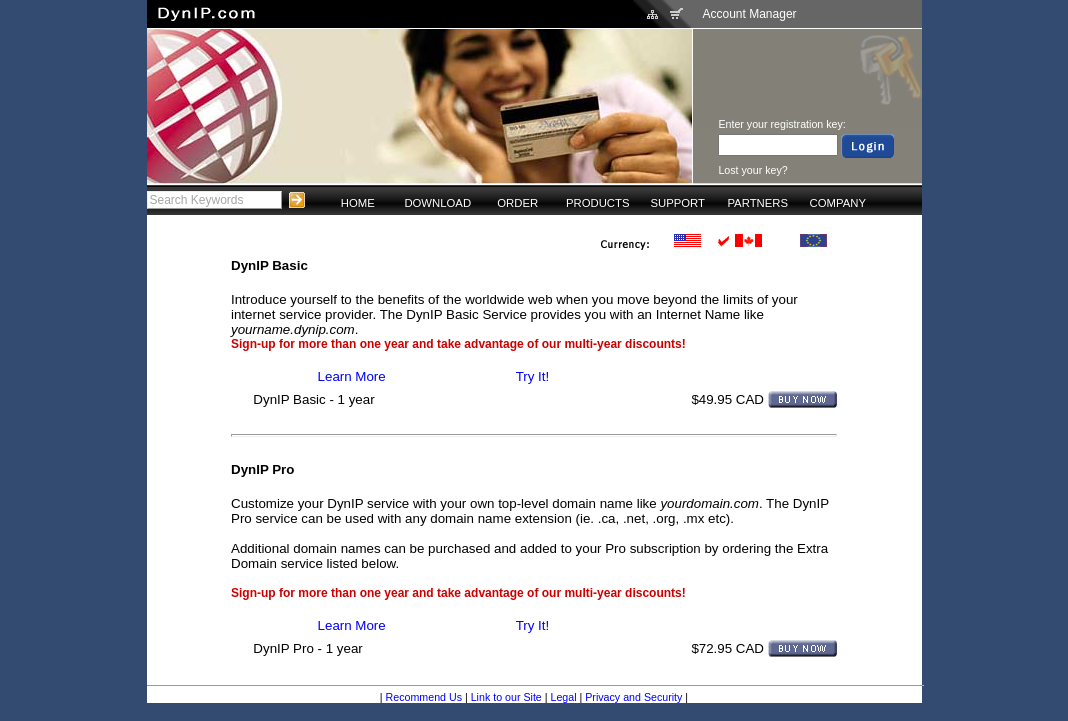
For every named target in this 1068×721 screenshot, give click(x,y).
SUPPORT (677, 203)
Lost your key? (752, 170)
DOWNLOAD (437, 203)
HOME (358, 203)
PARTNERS (757, 203)
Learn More (352, 376)
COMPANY (838, 203)
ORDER (517, 203)
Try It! (533, 376)
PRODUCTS (598, 203)
